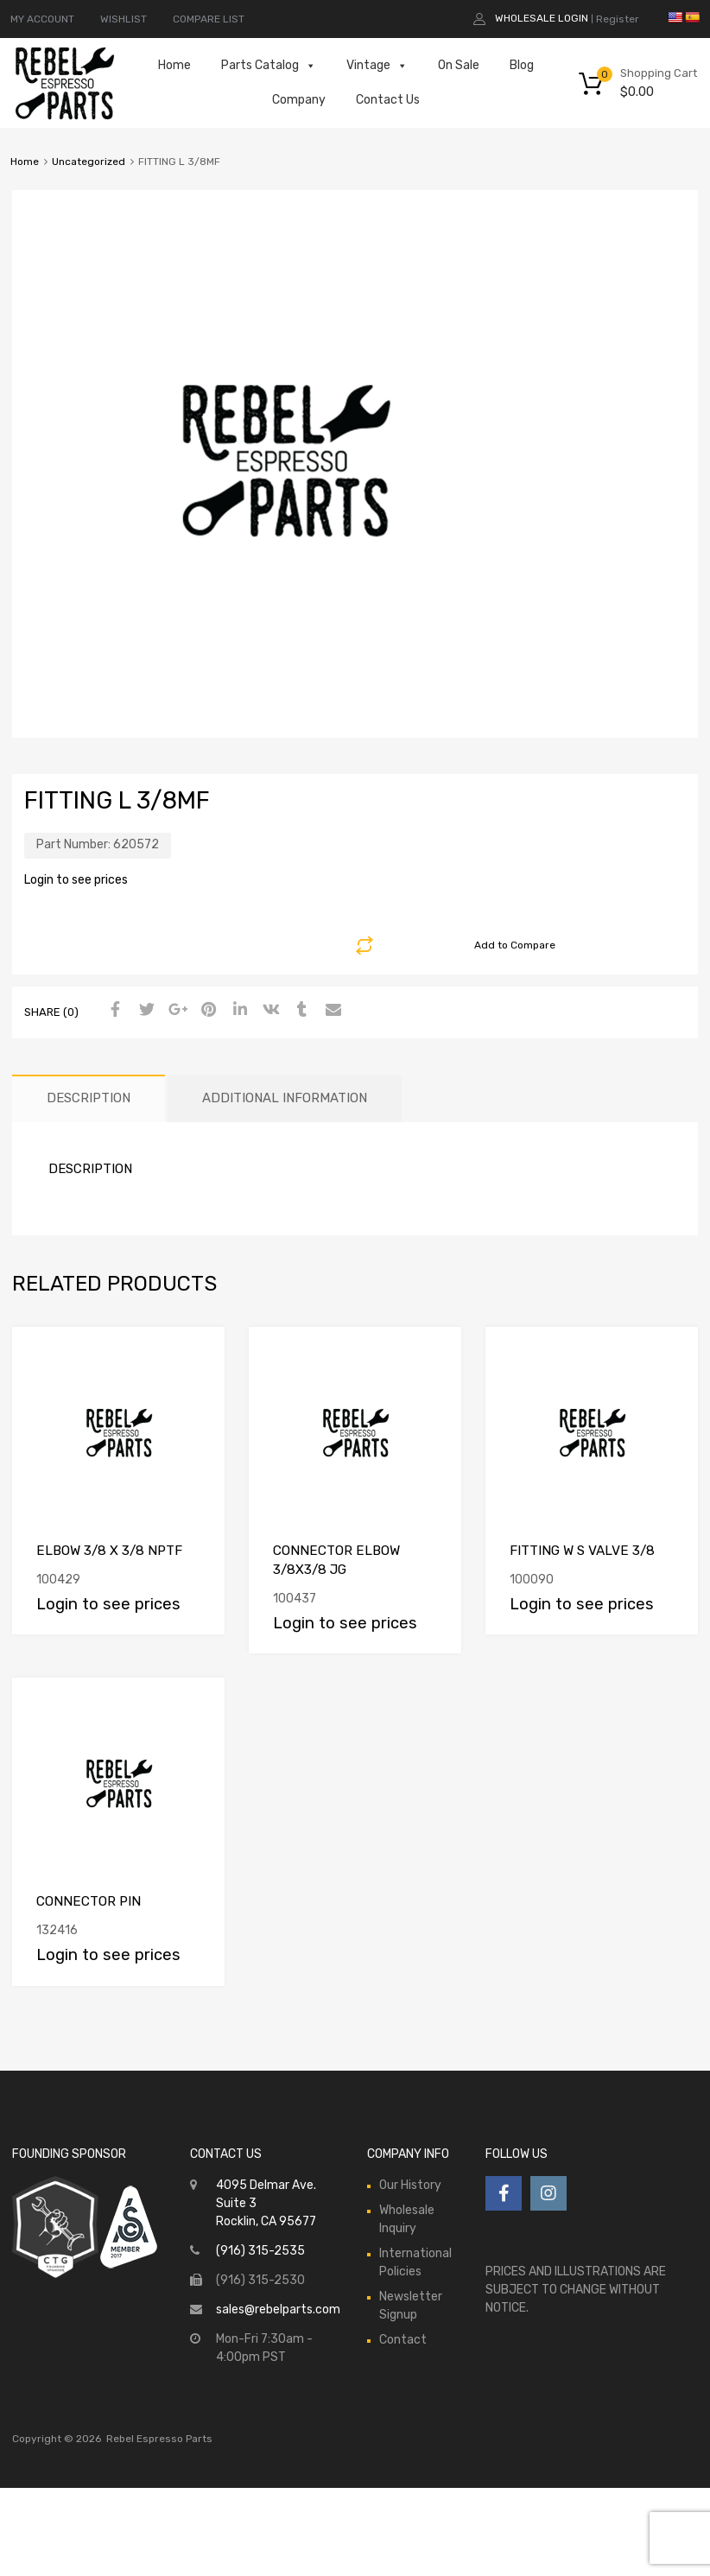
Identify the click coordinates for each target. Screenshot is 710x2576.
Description (88, 1098)
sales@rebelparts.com (278, 2309)
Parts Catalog (268, 65)
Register (617, 19)
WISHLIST (123, 19)
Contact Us (388, 99)
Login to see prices (76, 879)
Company (299, 99)
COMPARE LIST (208, 19)
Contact (403, 2339)
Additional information (284, 1098)
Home (174, 65)
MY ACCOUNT (42, 19)
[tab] (88, 1098)
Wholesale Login (541, 18)
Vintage (377, 65)
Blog (522, 65)
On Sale (458, 65)
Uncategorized (88, 161)
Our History (410, 2185)
